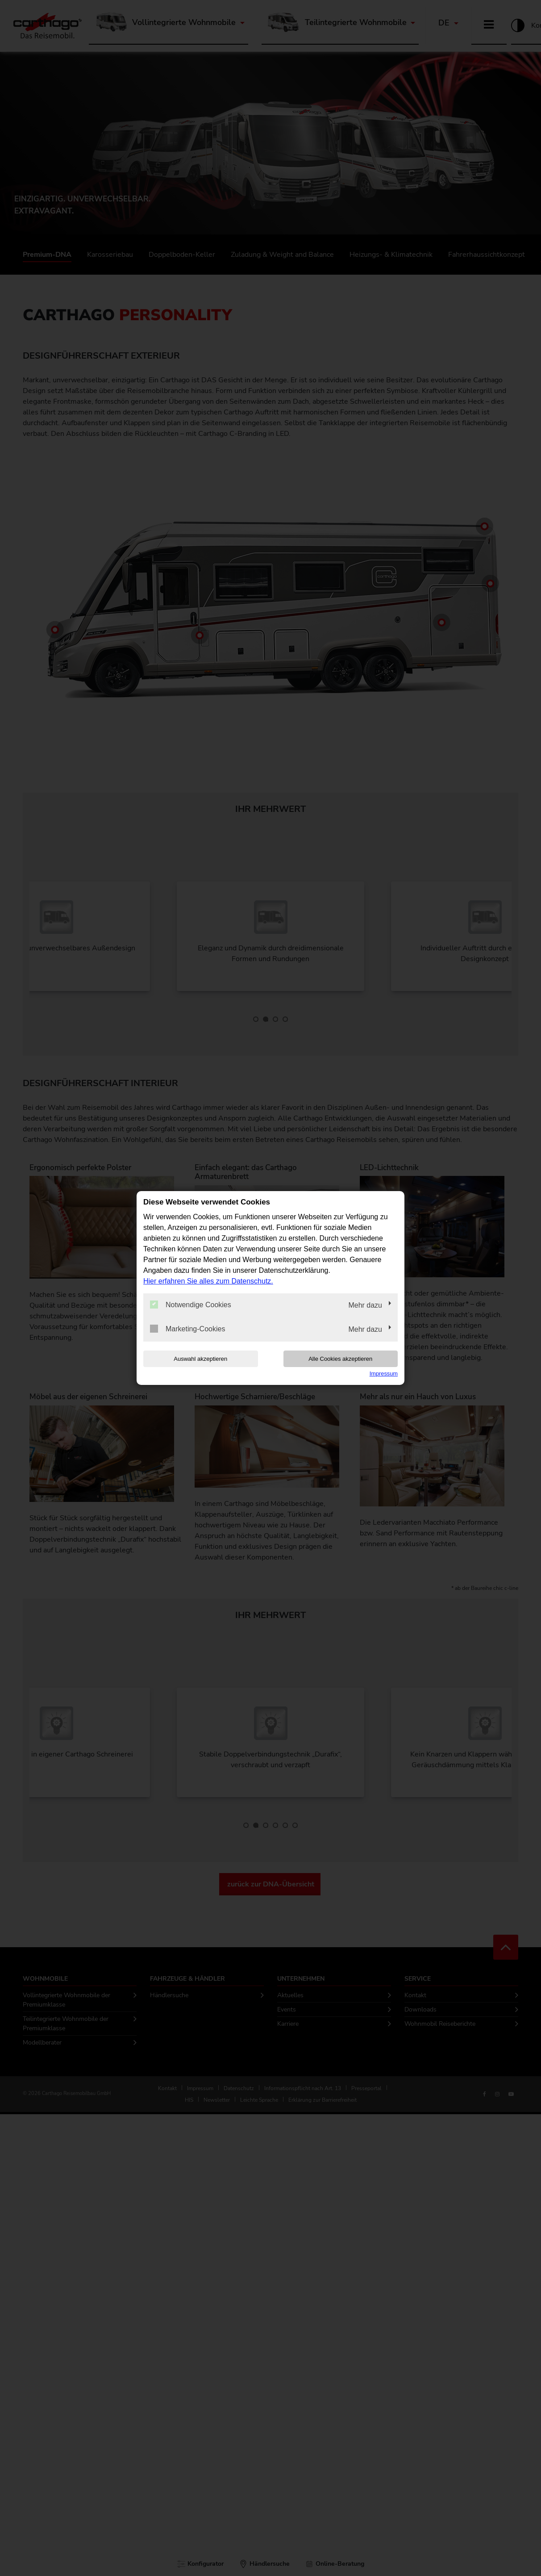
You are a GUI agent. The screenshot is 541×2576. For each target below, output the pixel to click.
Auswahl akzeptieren (200, 1358)
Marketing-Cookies (187, 1329)
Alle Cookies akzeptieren (340, 1358)
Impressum (384, 1373)
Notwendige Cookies (190, 1305)
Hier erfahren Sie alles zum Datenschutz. (208, 1281)
